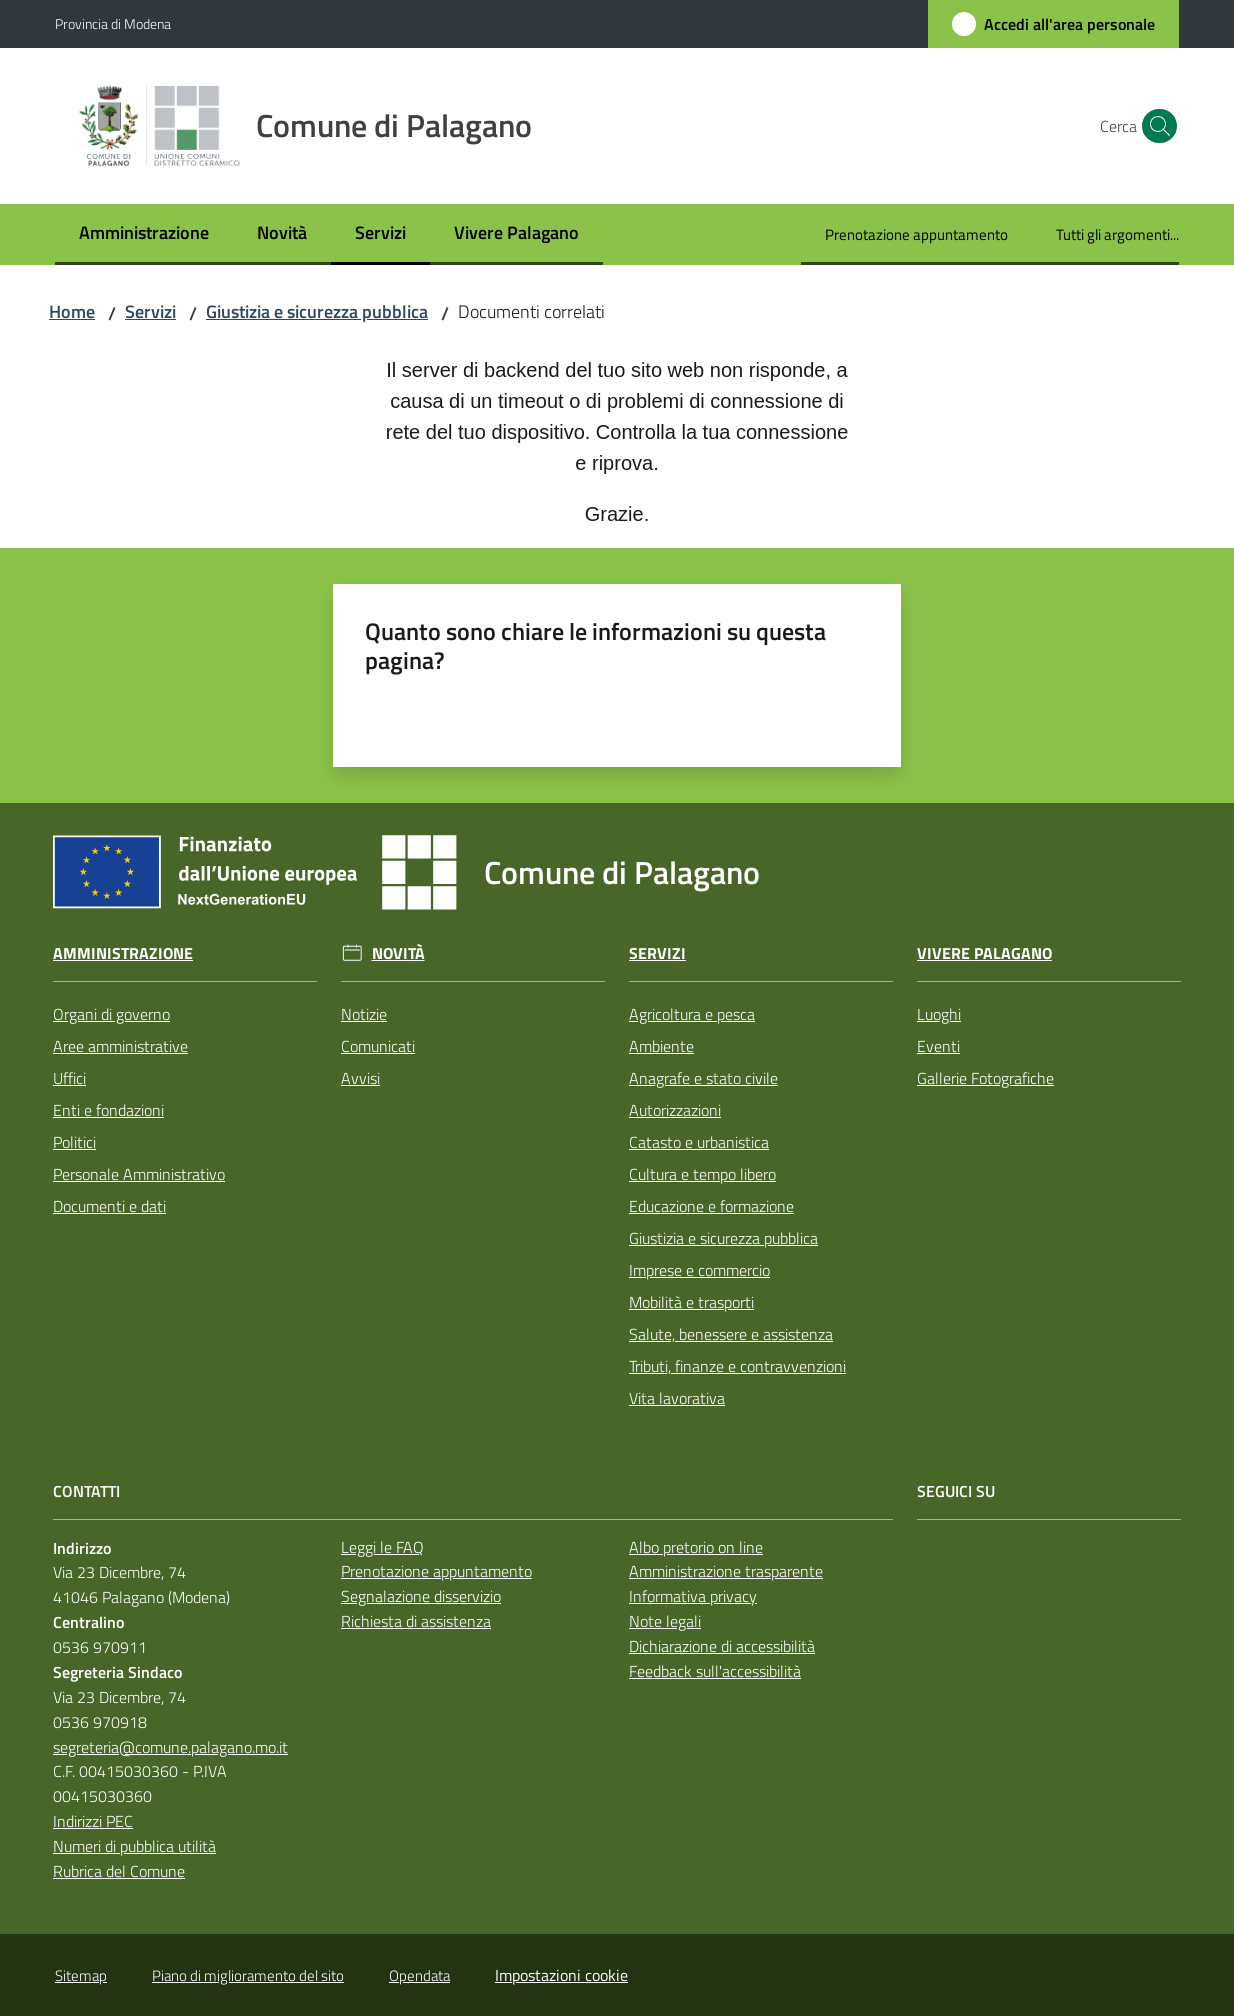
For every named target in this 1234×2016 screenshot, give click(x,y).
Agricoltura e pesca (692, 1014)
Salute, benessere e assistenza (731, 1334)
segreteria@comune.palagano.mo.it (170, 1747)
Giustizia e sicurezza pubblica (317, 311)
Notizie (364, 1014)
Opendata (419, 1975)
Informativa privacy (693, 1596)
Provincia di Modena (113, 23)
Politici (74, 1142)
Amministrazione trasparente (726, 1571)
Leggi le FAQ (382, 1547)
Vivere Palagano (984, 953)
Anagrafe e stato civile (703, 1078)
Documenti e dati (109, 1206)
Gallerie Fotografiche (985, 1078)
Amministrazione (123, 953)
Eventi (938, 1046)
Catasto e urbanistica (699, 1142)
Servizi (150, 311)
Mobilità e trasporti (691, 1302)
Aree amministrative (120, 1046)
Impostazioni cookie (561, 1975)
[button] (1155, 126)
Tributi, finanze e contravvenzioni (737, 1366)
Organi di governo (111, 1014)
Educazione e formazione (711, 1206)
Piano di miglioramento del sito (248, 1975)
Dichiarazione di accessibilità (722, 1646)
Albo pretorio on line (696, 1547)
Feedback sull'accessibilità (715, 1671)
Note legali (665, 1621)
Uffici (69, 1078)
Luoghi (939, 1014)
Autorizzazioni (675, 1110)
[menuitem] (144, 234)
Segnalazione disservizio (421, 1596)
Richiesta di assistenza (416, 1621)
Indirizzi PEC (93, 1821)
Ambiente (661, 1046)
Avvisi (360, 1078)
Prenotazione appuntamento (436, 1571)
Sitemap (81, 1975)
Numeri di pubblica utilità (134, 1846)
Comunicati (378, 1046)
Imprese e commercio (699, 1270)
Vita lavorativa (677, 1398)
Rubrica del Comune (119, 1871)
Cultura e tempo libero (702, 1174)
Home (72, 311)
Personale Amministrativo (139, 1174)
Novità (398, 953)
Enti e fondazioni (108, 1110)
